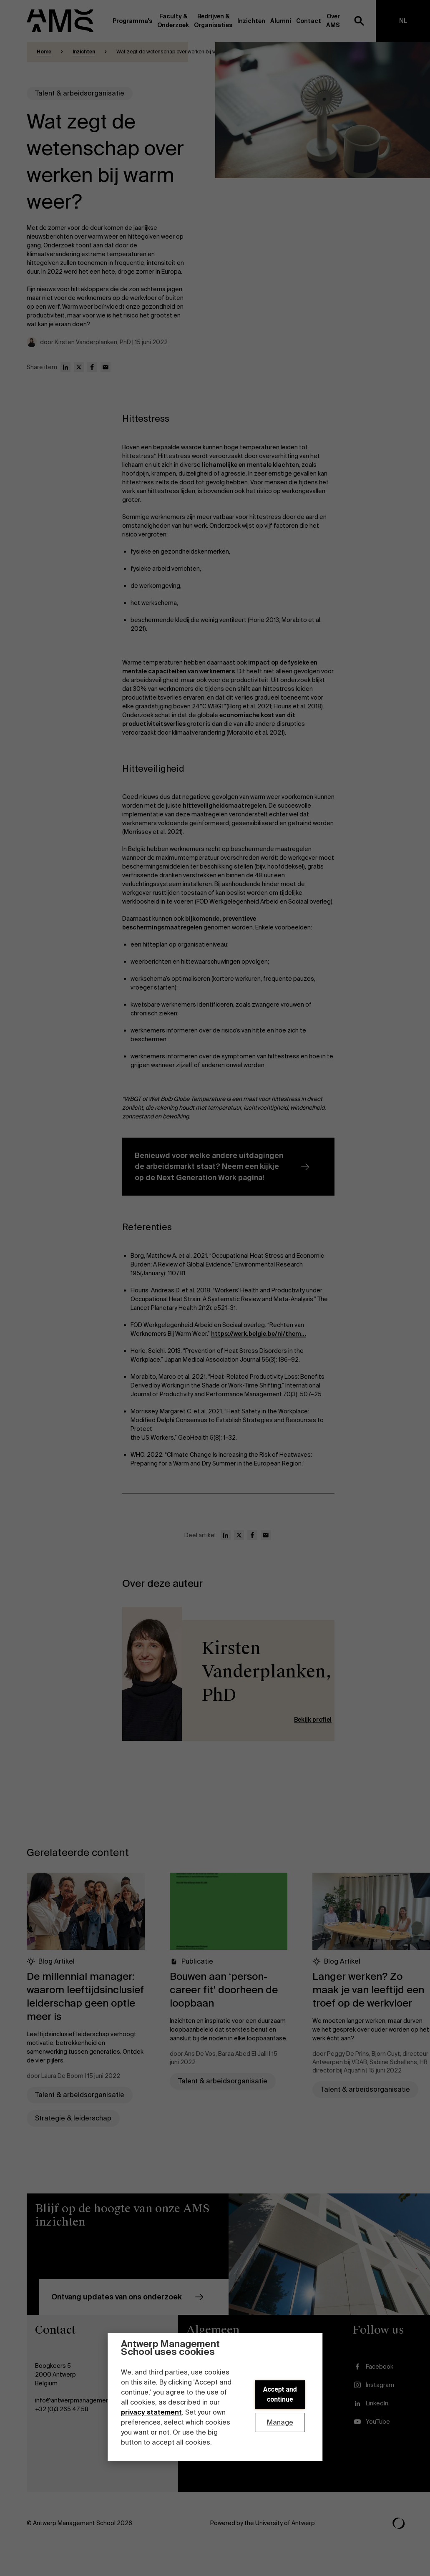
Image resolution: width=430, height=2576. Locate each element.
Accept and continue (280, 2394)
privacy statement (151, 2412)
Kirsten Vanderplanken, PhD (267, 1672)
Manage (280, 2422)
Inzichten (84, 51)
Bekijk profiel (313, 1719)
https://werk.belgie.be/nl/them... (258, 1333)
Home (44, 51)
